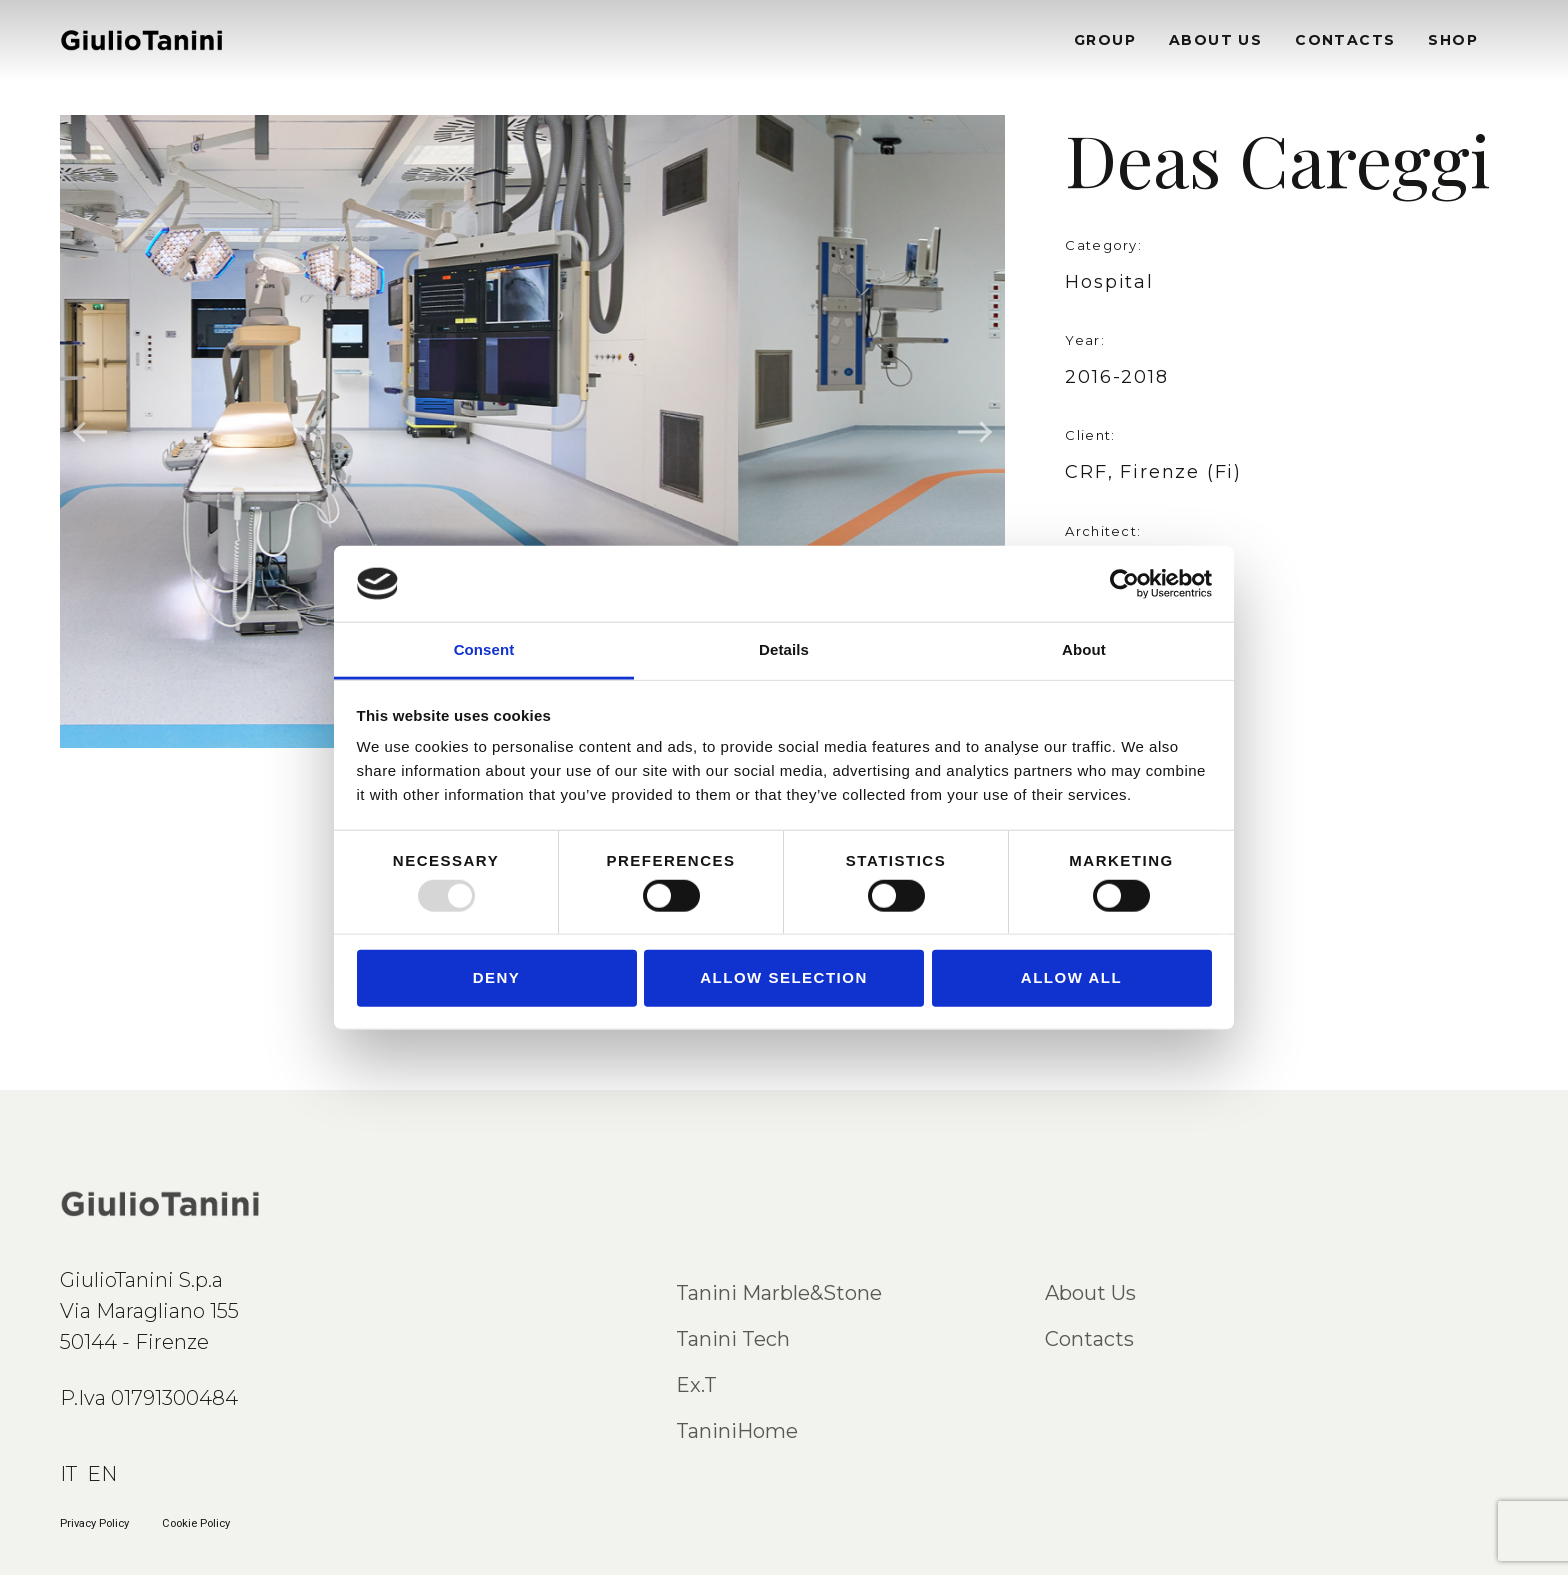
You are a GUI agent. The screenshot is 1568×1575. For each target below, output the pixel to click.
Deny (497, 977)
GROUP (1105, 40)
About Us (1090, 1293)
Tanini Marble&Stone (779, 1293)
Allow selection (784, 977)
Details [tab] (784, 649)
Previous (91, 432)
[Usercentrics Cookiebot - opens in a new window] (1124, 584)
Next (974, 432)
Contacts (1089, 1339)
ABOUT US (1215, 40)
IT (68, 1474)
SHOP (1453, 40)
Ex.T (696, 1385)
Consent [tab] (484, 649)
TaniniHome (737, 1431)
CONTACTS (1345, 40)
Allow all (1071, 977)
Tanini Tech (733, 1339)
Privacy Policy (94, 1523)
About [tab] (1084, 649)
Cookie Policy (196, 1523)
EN (102, 1474)
